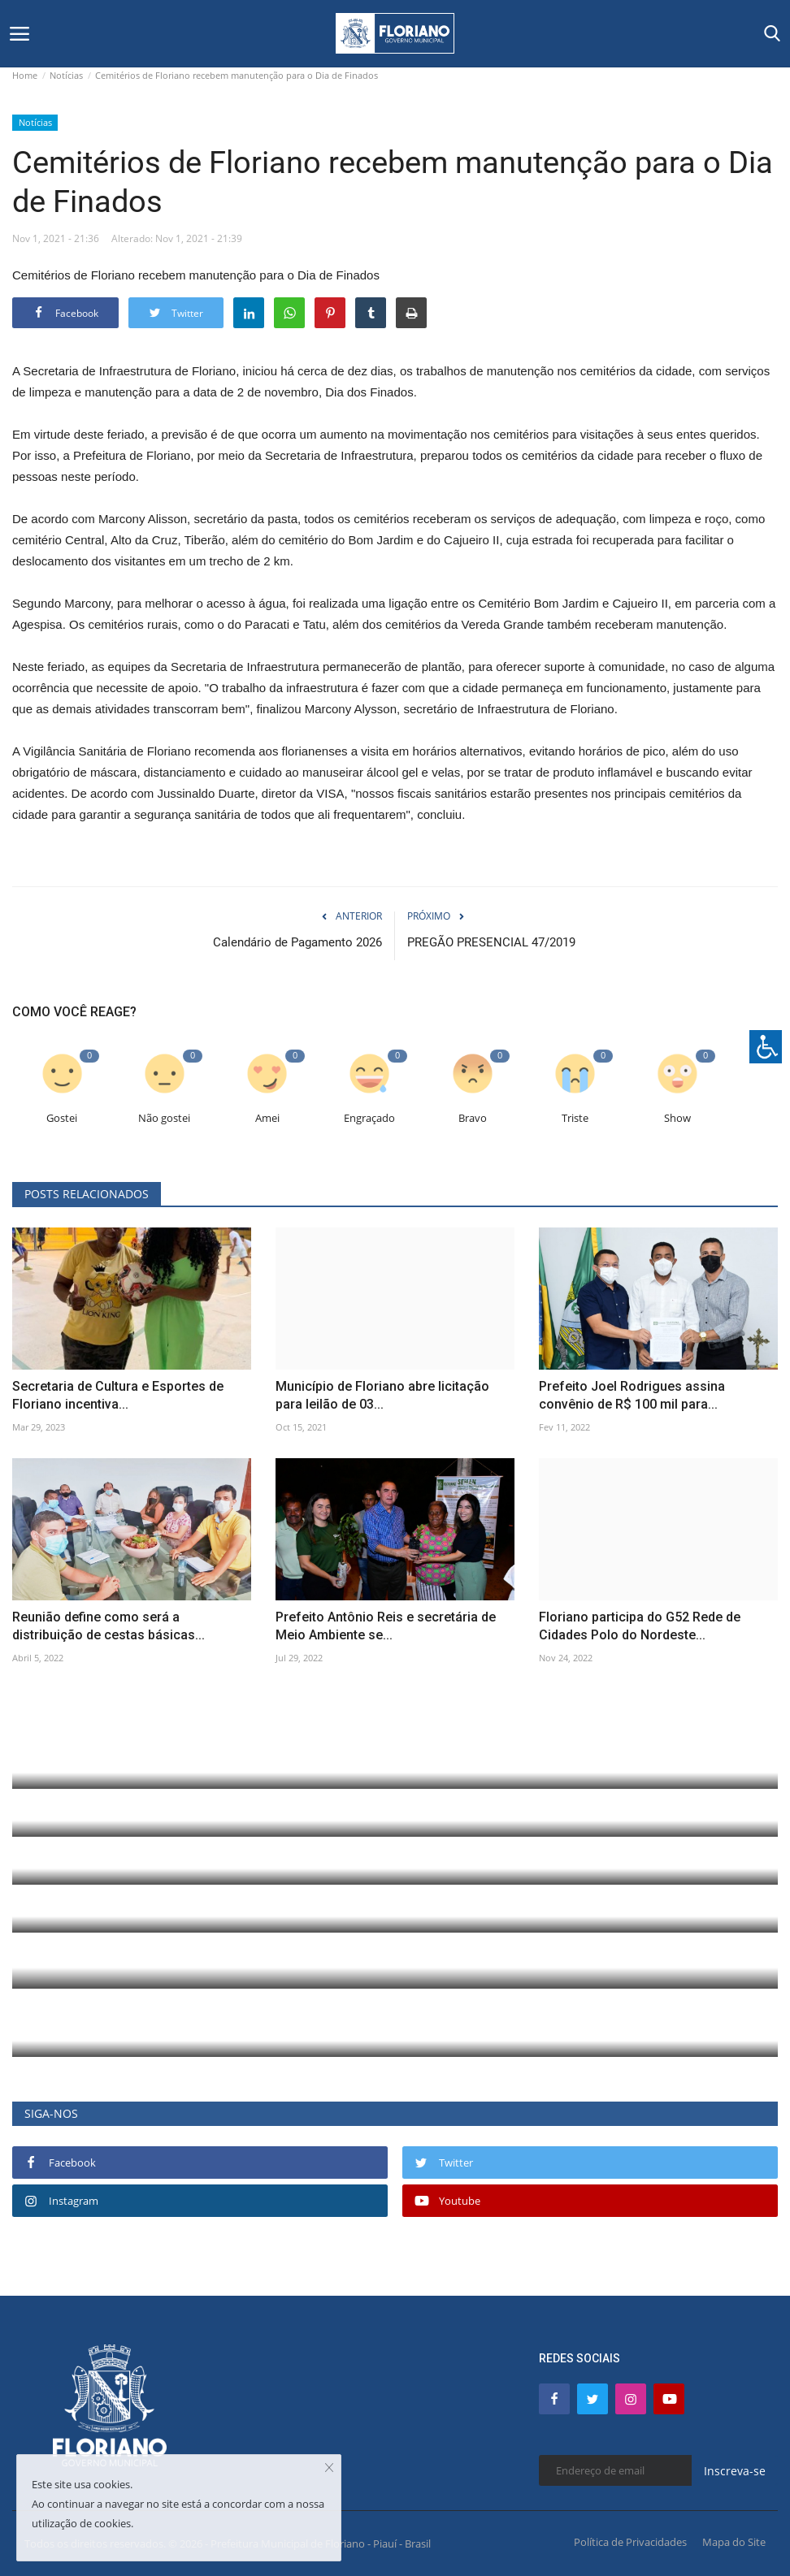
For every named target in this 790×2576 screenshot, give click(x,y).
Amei (267, 1118)
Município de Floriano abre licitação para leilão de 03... (382, 1395)
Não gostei (164, 1118)
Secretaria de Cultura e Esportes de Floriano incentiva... (118, 1395)
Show (677, 1118)
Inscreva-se (735, 2471)
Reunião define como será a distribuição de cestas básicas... (108, 1626)
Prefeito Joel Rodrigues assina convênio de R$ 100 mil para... (632, 1395)
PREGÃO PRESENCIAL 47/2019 (491, 942)
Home (24, 75)
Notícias (66, 75)
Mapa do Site (734, 2542)
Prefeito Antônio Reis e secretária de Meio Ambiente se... (386, 1626)
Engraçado (369, 1118)
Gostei (61, 1118)
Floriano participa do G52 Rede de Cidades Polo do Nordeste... (639, 1626)
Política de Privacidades (630, 2542)
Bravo (472, 1118)
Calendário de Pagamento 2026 (297, 942)
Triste (575, 1118)
